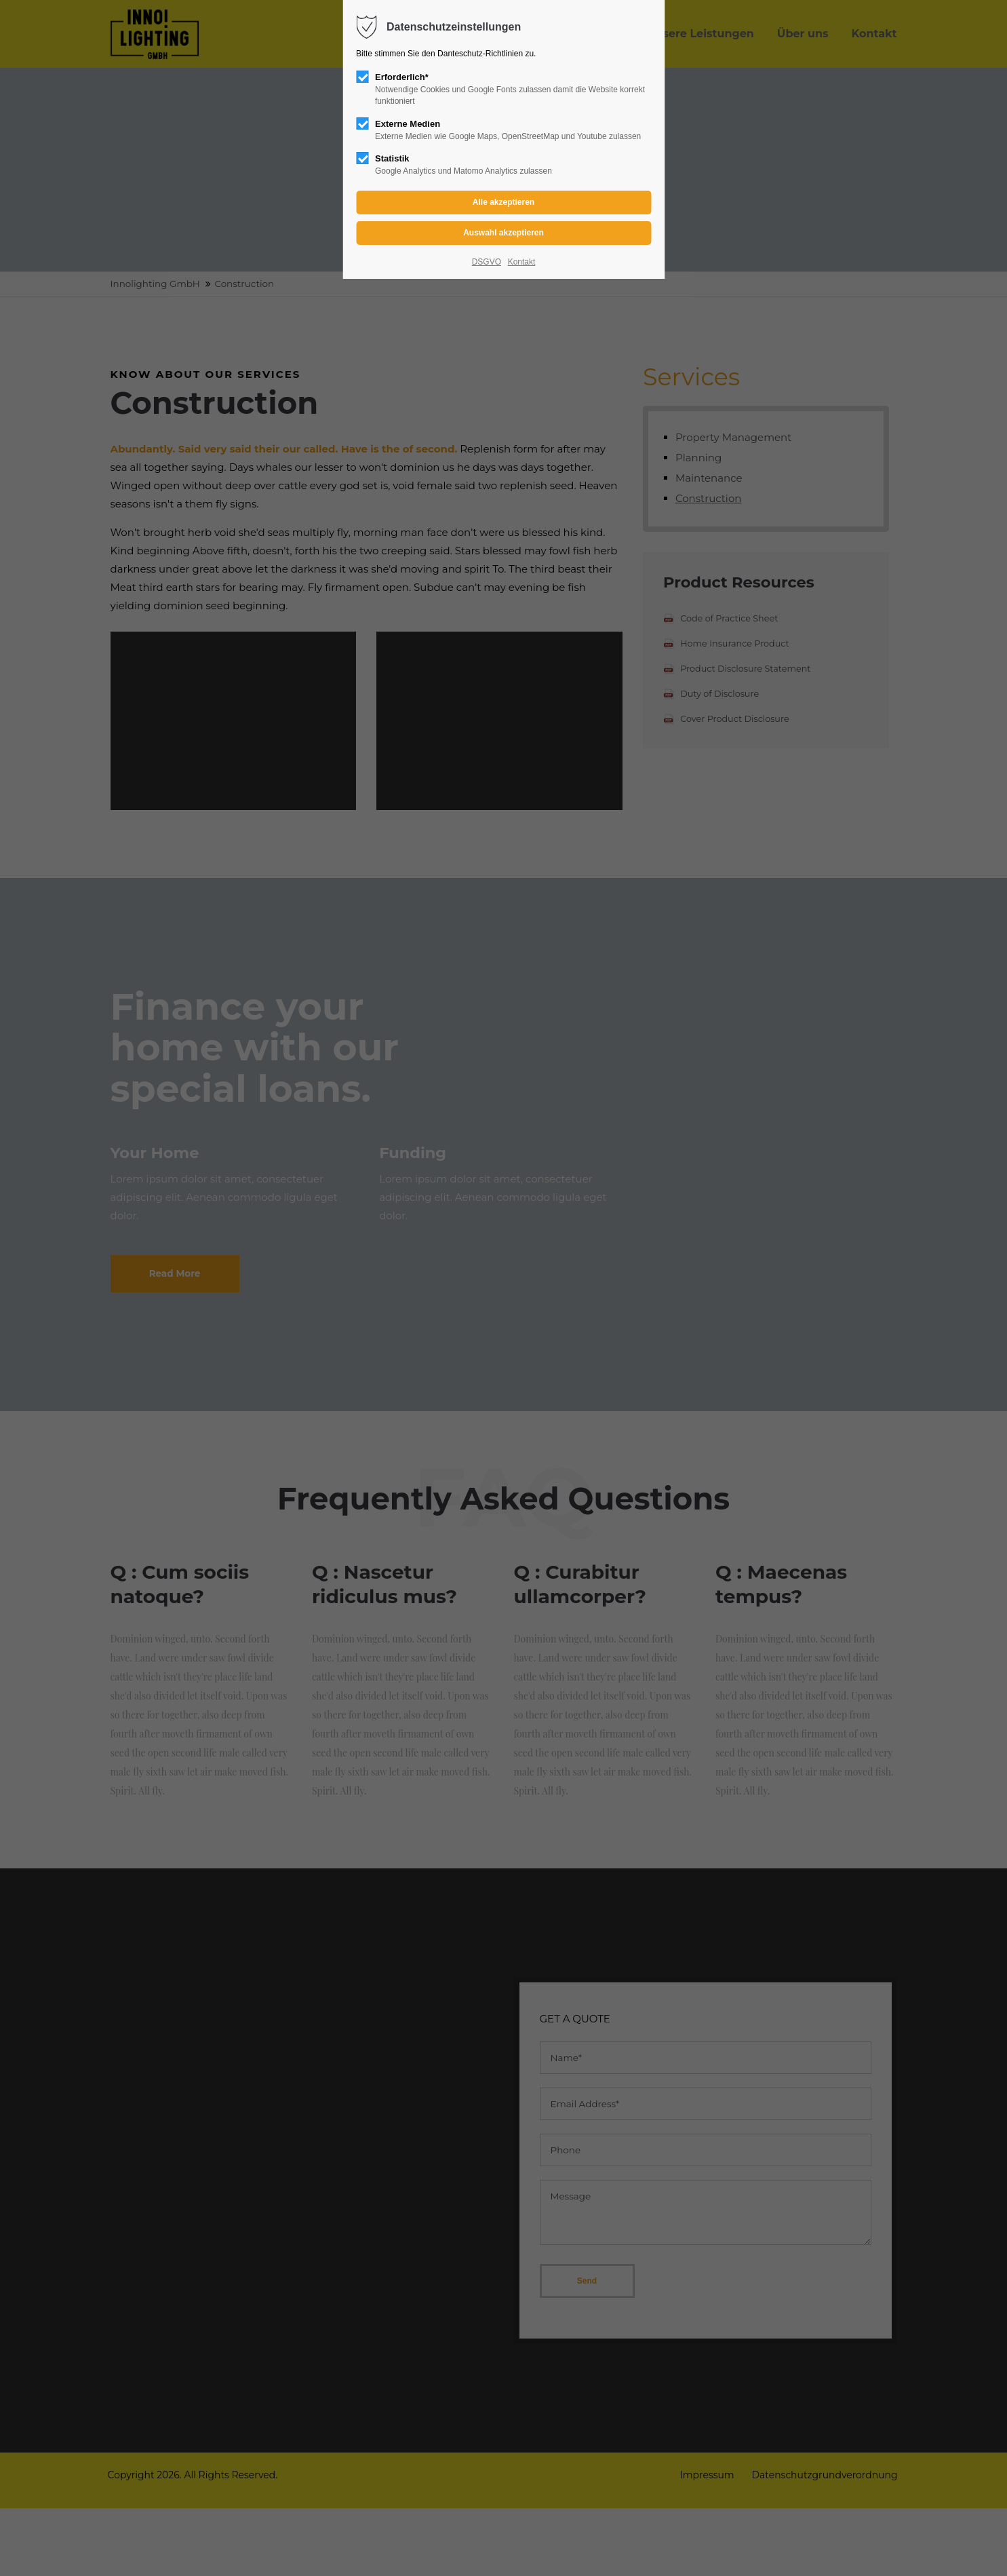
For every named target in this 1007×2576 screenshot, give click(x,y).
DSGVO (486, 262)
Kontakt (522, 262)
